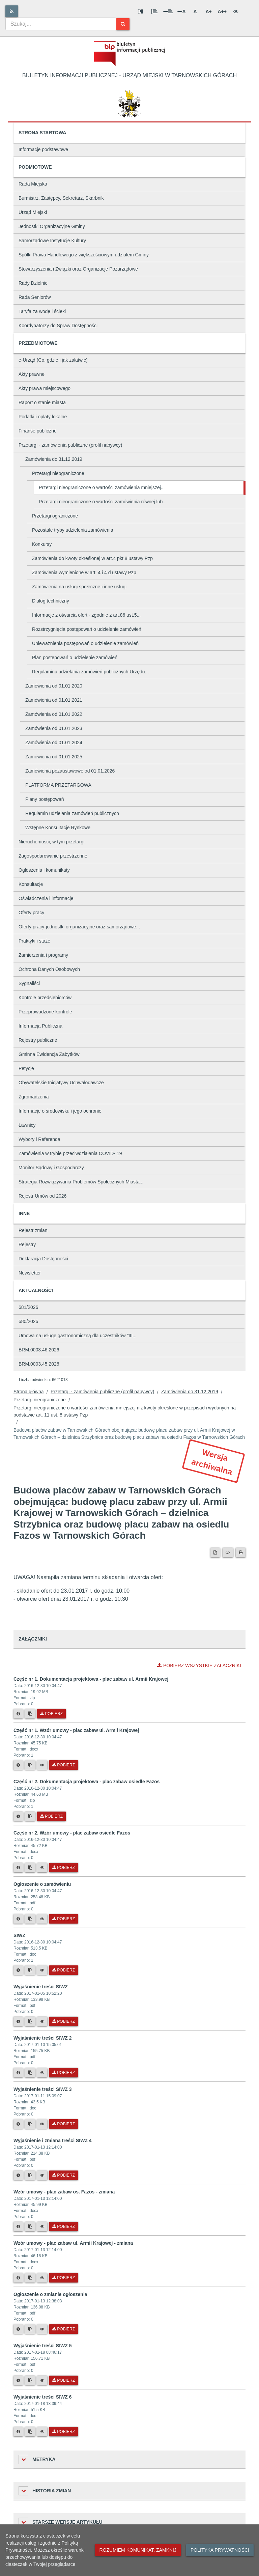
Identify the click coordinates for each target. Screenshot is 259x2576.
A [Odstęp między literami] (181, 11)
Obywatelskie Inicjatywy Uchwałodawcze (61, 1082)
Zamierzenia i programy (43, 955)
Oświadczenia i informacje (46, 898)
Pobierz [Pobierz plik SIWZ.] (63, 1970)
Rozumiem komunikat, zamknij (137, 2550)
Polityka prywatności (220, 2550)
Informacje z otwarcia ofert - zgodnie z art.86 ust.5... (86, 615)
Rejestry (27, 1244)
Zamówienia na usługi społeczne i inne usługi (79, 586)
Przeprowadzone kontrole (45, 1011)
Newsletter (30, 1273)
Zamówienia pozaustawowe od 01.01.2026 (70, 771)
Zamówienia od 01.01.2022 (53, 714)
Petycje (26, 1068)
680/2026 (28, 1321)
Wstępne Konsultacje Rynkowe (57, 827)
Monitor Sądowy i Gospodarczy (51, 1167)
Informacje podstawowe (43, 149)
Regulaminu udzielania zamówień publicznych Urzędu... (90, 671)
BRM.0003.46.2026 (39, 1349)
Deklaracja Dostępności (43, 1258)
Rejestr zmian (33, 1230)
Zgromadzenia (34, 1096)
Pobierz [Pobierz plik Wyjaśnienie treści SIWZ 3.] (63, 2124)
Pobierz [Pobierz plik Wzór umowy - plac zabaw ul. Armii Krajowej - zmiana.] (63, 2277)
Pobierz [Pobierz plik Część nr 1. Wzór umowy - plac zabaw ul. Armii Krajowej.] (63, 1765)
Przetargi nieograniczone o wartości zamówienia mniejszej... (102, 487)
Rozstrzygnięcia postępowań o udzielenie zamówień (86, 629)
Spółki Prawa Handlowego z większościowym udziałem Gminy (84, 254)
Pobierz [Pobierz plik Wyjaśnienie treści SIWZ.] (63, 2021)
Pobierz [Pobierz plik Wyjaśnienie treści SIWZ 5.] (63, 2380)
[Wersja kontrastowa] (235, 11)
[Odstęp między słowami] (168, 11)
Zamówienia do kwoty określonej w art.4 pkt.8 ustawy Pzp (92, 558)
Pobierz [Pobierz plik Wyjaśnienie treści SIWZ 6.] (63, 2431)
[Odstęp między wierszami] (154, 11)
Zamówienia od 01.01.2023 (53, 728)
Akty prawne (32, 374)
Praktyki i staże (34, 941)
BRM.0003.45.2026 (39, 1364)
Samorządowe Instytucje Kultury (52, 240)
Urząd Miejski (33, 212)
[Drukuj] (241, 1552)
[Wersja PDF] (215, 1552)
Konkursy (42, 544)
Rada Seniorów (35, 297)
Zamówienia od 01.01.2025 (53, 756)
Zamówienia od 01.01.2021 (53, 700)
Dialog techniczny (50, 601)
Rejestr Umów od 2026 (42, 1196)
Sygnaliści (29, 983)
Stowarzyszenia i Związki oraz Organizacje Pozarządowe (78, 269)
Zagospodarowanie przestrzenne (53, 856)
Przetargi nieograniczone (58, 473)
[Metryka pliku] (18, 1713)
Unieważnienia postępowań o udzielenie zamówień (85, 643)
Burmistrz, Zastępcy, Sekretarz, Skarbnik (61, 198)
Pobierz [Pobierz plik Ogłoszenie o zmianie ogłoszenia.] (63, 2329)
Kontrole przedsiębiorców (45, 997)
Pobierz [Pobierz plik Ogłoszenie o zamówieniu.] (63, 1918)
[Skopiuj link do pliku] (30, 1713)
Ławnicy (27, 1125)
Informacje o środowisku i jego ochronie (60, 1111)
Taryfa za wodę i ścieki (42, 311)
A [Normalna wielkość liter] (195, 11)
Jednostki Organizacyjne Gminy (52, 226)
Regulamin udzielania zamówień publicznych (72, 813)
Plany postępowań (44, 799)
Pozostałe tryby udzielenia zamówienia (72, 530)
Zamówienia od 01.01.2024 (53, 742)
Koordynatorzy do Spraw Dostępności (58, 325)
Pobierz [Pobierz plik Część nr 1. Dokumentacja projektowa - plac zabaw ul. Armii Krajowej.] (51, 1713)
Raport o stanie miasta (42, 402)
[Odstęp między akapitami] (140, 11)
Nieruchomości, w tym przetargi (51, 841)
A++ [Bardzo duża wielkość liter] (222, 11)
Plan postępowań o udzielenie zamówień (74, 657)
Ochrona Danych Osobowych (49, 969)
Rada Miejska (33, 184)
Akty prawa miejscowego (44, 388)
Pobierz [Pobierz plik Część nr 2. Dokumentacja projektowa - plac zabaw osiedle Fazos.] (51, 1816)
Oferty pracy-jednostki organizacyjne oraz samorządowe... (79, 926)
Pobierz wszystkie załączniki (199, 1665)
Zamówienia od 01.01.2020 (53, 686)
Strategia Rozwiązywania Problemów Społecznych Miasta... (81, 1181)
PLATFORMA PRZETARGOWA (58, 785)
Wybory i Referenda (39, 1139)
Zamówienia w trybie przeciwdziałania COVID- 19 (70, 1153)
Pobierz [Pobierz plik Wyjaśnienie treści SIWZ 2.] (63, 2072)
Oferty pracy (31, 912)
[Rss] (11, 11)
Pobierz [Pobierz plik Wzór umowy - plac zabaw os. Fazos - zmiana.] (63, 2226)
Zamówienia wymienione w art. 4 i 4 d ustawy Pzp (84, 572)
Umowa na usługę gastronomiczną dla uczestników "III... (78, 1335)
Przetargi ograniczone (55, 516)
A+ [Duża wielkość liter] (208, 11)
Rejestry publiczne (38, 1040)
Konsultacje (31, 884)
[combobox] (61, 24)
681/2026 (28, 1307)
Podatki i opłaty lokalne (43, 416)
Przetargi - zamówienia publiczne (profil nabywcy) (70, 445)
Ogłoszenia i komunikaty (44, 870)
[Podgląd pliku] (42, 1765)
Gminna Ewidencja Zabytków (49, 1054)
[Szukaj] (123, 24)
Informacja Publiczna (40, 1026)
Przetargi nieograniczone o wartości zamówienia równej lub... (103, 501)
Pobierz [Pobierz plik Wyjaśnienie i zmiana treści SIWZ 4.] (63, 2175)
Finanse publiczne (38, 430)
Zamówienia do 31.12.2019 (53, 459)
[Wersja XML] (228, 1552)
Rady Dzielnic (33, 283)
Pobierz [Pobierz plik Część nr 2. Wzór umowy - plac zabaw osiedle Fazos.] (63, 1867)
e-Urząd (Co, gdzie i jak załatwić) (53, 360)
